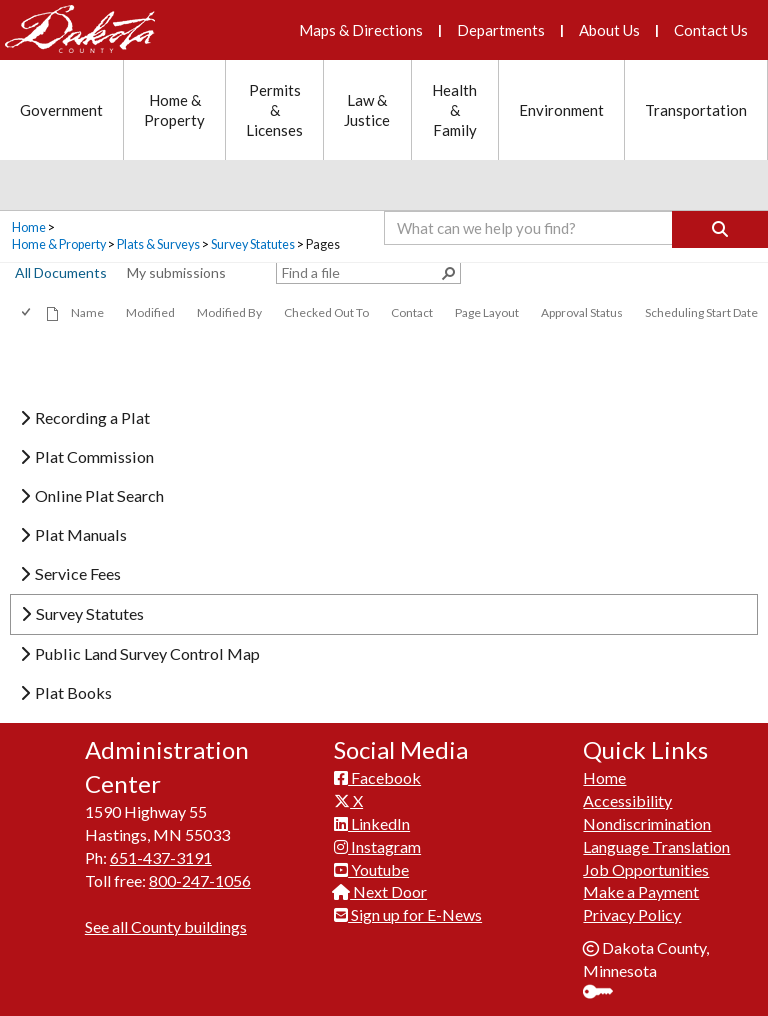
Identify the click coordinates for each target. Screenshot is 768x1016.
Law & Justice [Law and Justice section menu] (367, 110)
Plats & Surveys (158, 244)
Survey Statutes (253, 244)
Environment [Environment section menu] (561, 110)
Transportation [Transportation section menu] (696, 110)
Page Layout (487, 312)
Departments (501, 30)
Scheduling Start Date (701, 312)
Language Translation (656, 846)
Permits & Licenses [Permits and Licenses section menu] (274, 110)
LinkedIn (372, 823)
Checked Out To (326, 312)
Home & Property (59, 244)
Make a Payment (641, 891)
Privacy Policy (632, 914)
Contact (412, 312)
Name (87, 312)
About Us (609, 30)
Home (29, 227)
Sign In (605, 993)
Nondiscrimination (647, 823)
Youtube (371, 869)
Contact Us (711, 30)
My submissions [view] (176, 272)
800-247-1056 (200, 880)
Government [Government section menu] (61, 110)
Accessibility (627, 800)
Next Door (380, 891)
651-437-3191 (161, 857)
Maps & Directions (361, 30)
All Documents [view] (61, 272)
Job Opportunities (646, 869)
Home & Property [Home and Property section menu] (174, 110)
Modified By (229, 312)
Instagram (377, 846)
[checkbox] (27, 312)
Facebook (377, 777)
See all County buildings (166, 926)
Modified (150, 312)
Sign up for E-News (408, 914)
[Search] (720, 229)
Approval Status (582, 312)
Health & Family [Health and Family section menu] (454, 110)
